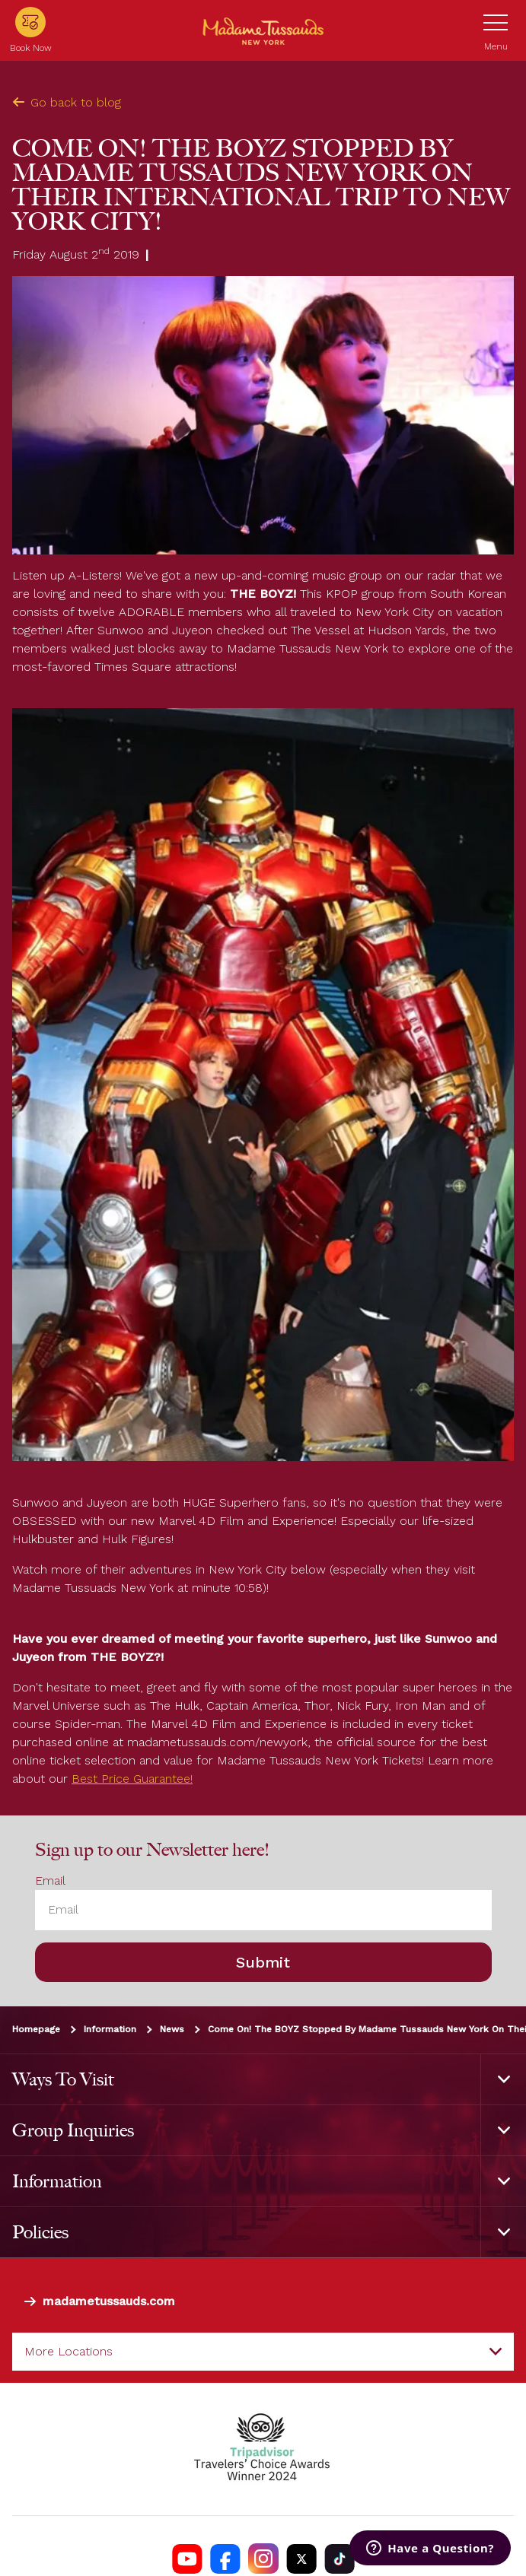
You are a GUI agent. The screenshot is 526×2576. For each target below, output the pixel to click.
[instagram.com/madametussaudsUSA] (263, 2558)
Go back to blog (66, 102)
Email (50, 1880)
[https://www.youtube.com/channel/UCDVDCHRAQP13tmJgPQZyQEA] (187, 2558)
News (172, 2028)
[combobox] (263, 2352)
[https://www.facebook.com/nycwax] (225, 2558)
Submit (263, 1961)
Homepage (36, 2028)
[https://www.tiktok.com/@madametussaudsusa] (339, 2558)
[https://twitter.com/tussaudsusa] (301, 2558)
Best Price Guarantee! (132, 1778)
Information (110, 2028)
